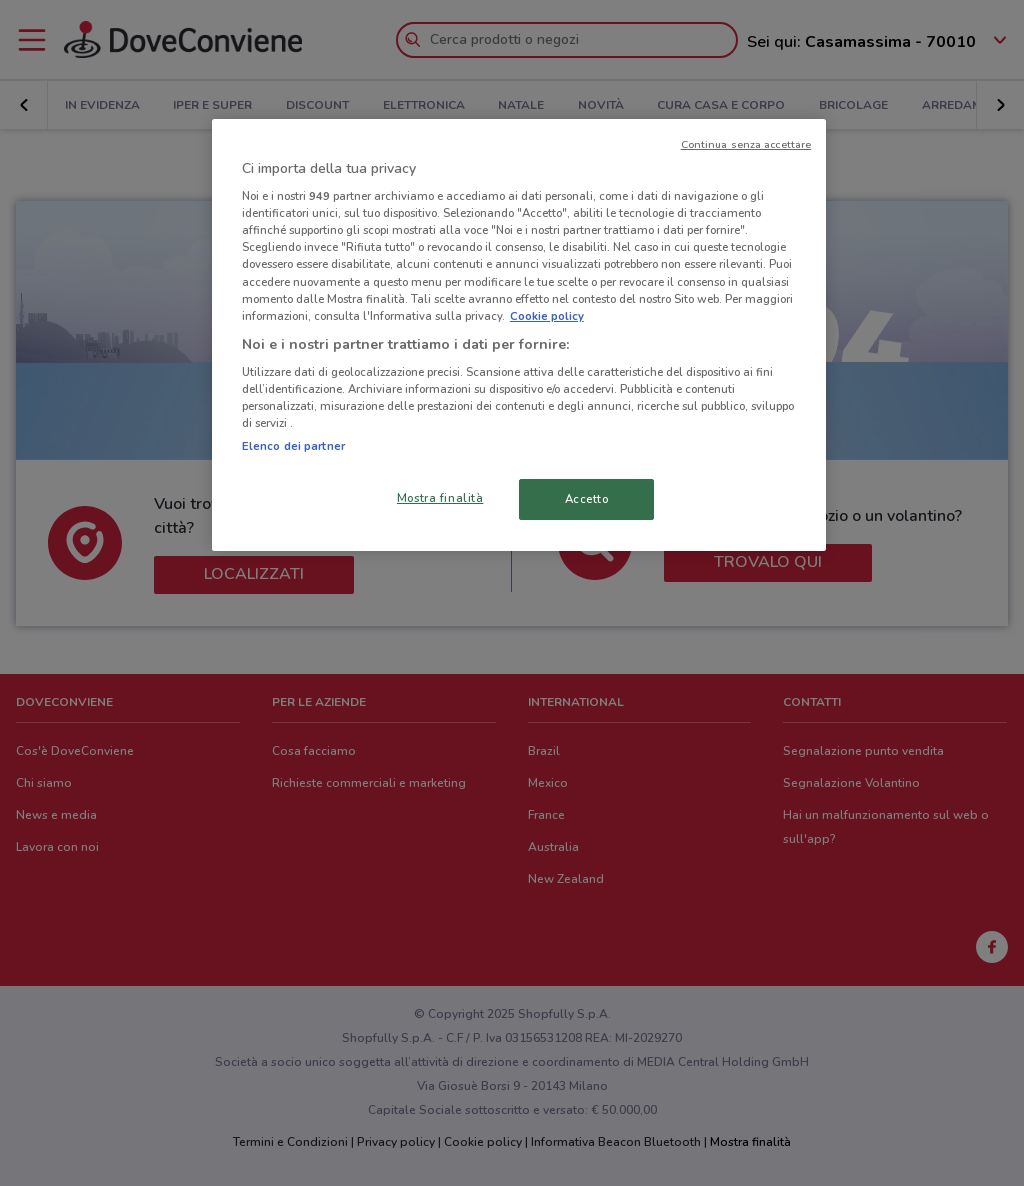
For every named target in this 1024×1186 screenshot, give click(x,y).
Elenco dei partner (293, 446)
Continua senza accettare (746, 144)
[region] (519, 335)
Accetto (587, 499)
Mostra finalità (440, 498)
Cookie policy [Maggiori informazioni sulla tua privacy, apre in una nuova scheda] (547, 316)
